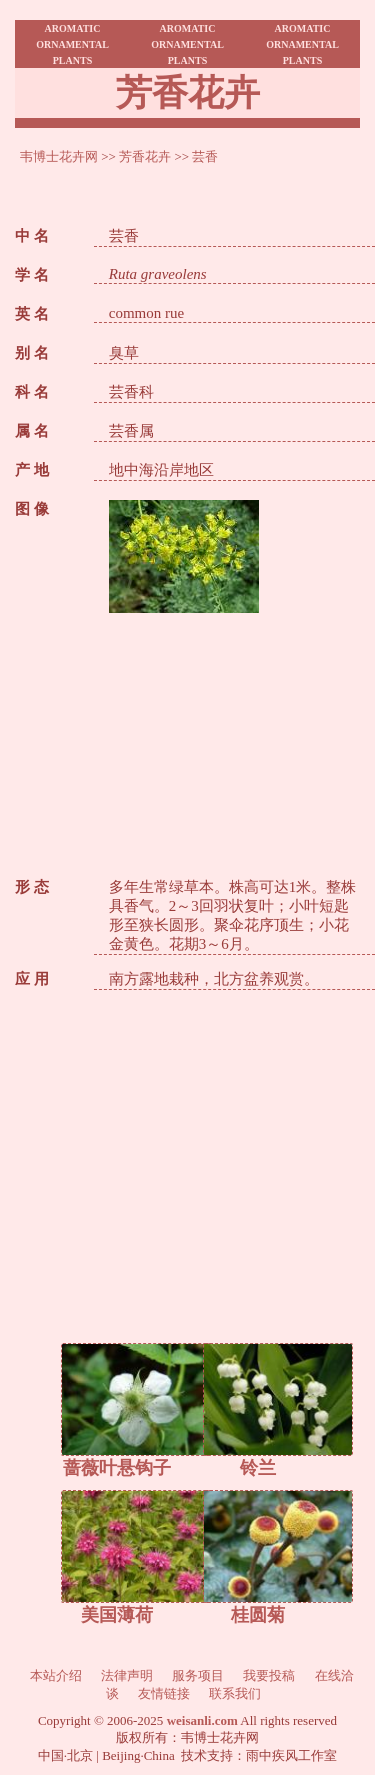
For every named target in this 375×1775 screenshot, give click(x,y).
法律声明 (127, 1675)
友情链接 (164, 1693)
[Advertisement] (234, 738)
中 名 (32, 236)
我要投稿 (269, 1675)
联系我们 (235, 1693)
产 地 (32, 470)
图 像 (32, 509)
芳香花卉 (145, 156)
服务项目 (198, 1675)
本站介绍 (56, 1675)
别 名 (32, 353)
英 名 (32, 314)
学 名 (32, 275)
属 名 (32, 431)
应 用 (32, 979)
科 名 (32, 392)
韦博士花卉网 (59, 156)
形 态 (32, 887)
